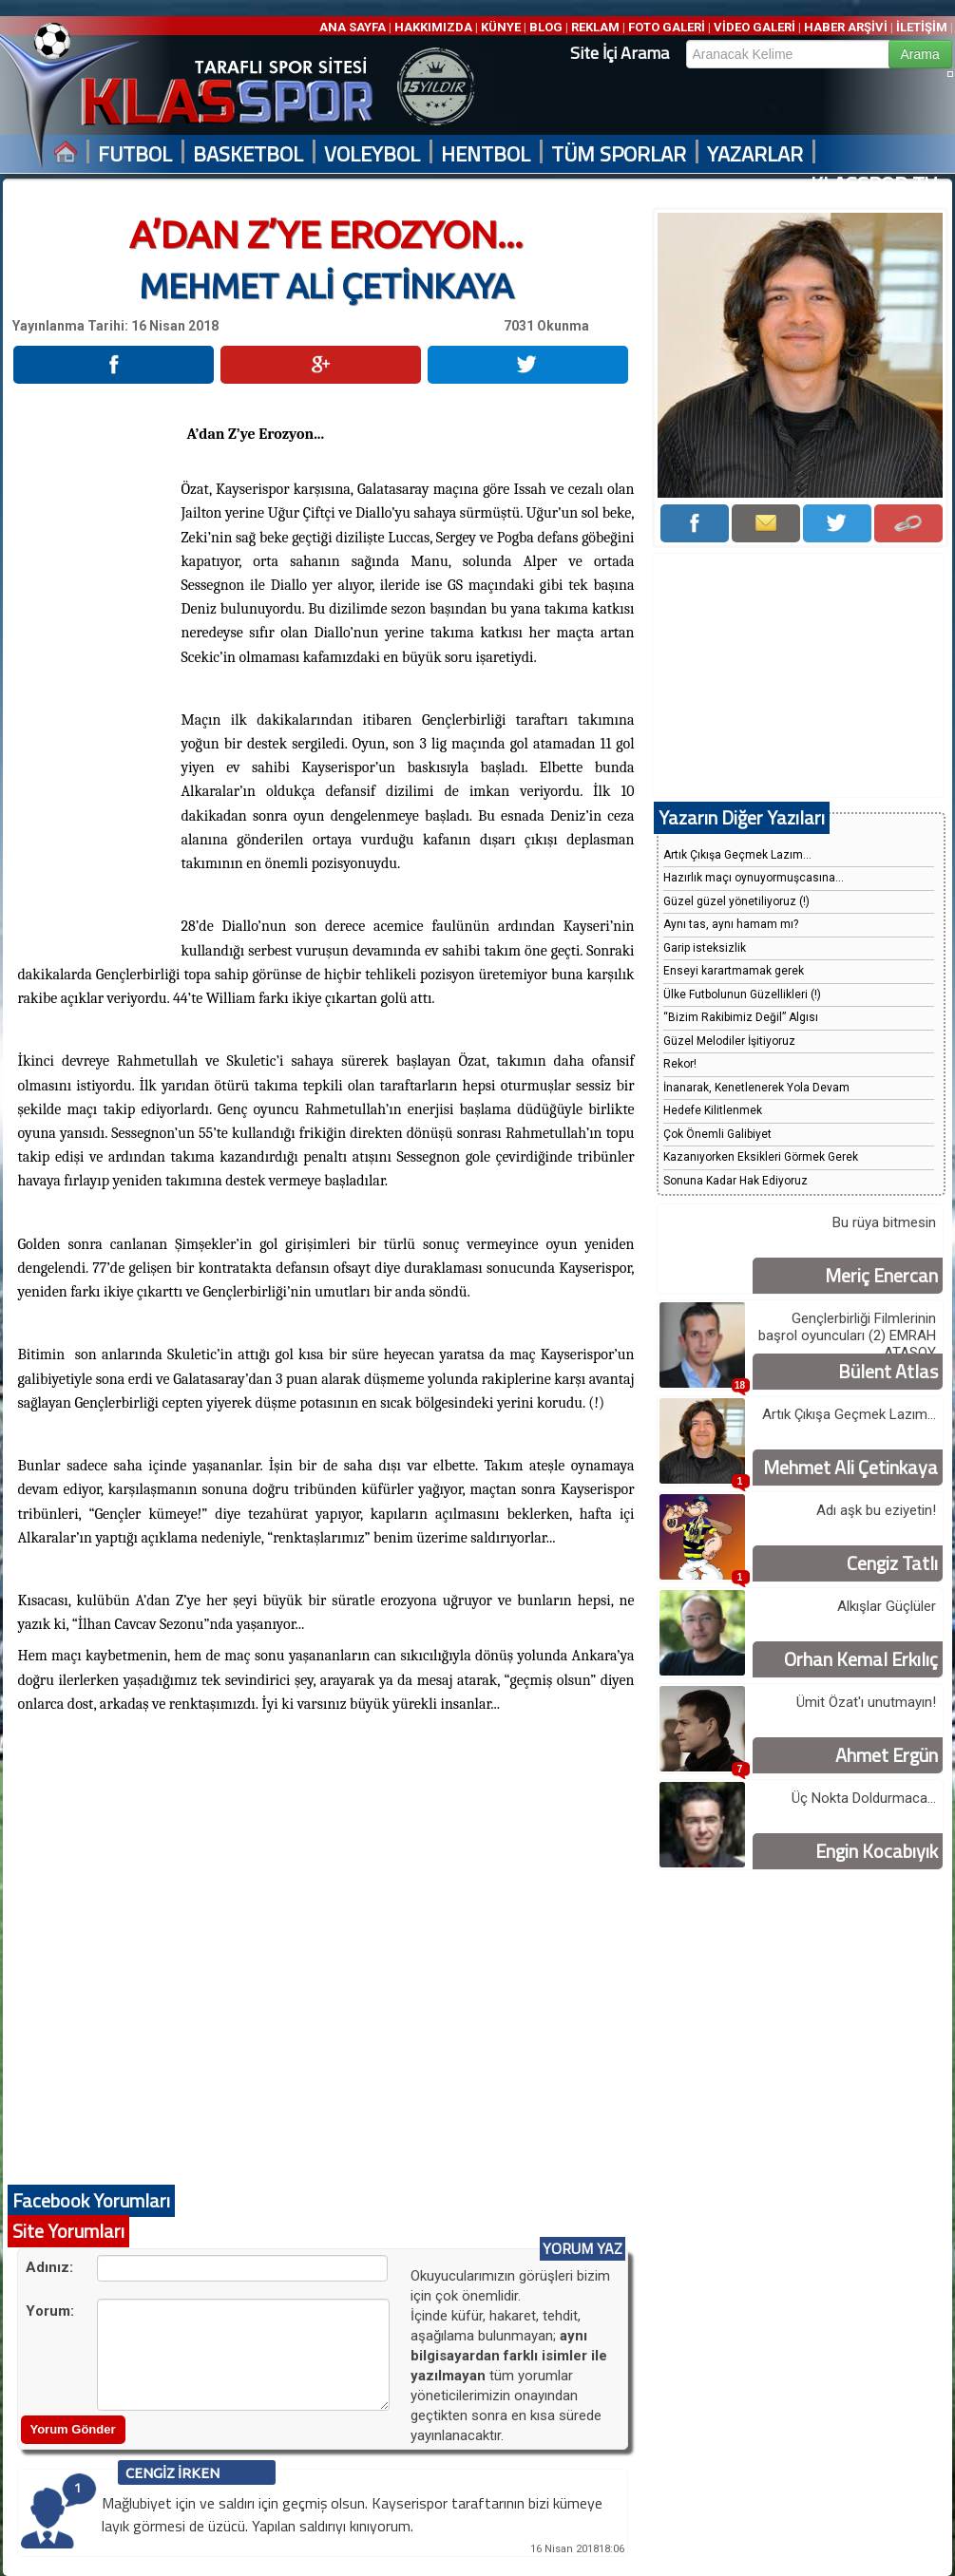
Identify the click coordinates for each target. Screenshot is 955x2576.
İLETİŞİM (921, 27)
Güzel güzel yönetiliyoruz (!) (736, 901)
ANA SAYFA (354, 27)
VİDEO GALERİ (754, 27)
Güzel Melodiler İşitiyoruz (729, 1041)
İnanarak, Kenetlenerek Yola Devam (756, 1087)
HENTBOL (485, 154)
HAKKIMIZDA (433, 27)
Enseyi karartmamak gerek (733, 970)
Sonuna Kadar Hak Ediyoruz (735, 1180)
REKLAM (595, 27)
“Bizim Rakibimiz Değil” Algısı (740, 1017)
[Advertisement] (96, 673)
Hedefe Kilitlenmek (712, 1110)
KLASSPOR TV (874, 184)
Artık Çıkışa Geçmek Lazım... (737, 855)
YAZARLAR (755, 154)
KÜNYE (501, 27)
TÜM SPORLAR (618, 154)
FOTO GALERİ (666, 27)
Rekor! (680, 1063)
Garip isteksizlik (704, 948)
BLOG (546, 27)
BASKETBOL (248, 154)
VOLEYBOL (372, 154)
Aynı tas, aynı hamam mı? (730, 924)
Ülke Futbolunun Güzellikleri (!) (742, 994)
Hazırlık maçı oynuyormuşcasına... (753, 877)
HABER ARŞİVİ (846, 27)
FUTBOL (135, 154)
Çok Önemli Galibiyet (717, 1134)
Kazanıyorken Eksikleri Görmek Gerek (760, 1157)
